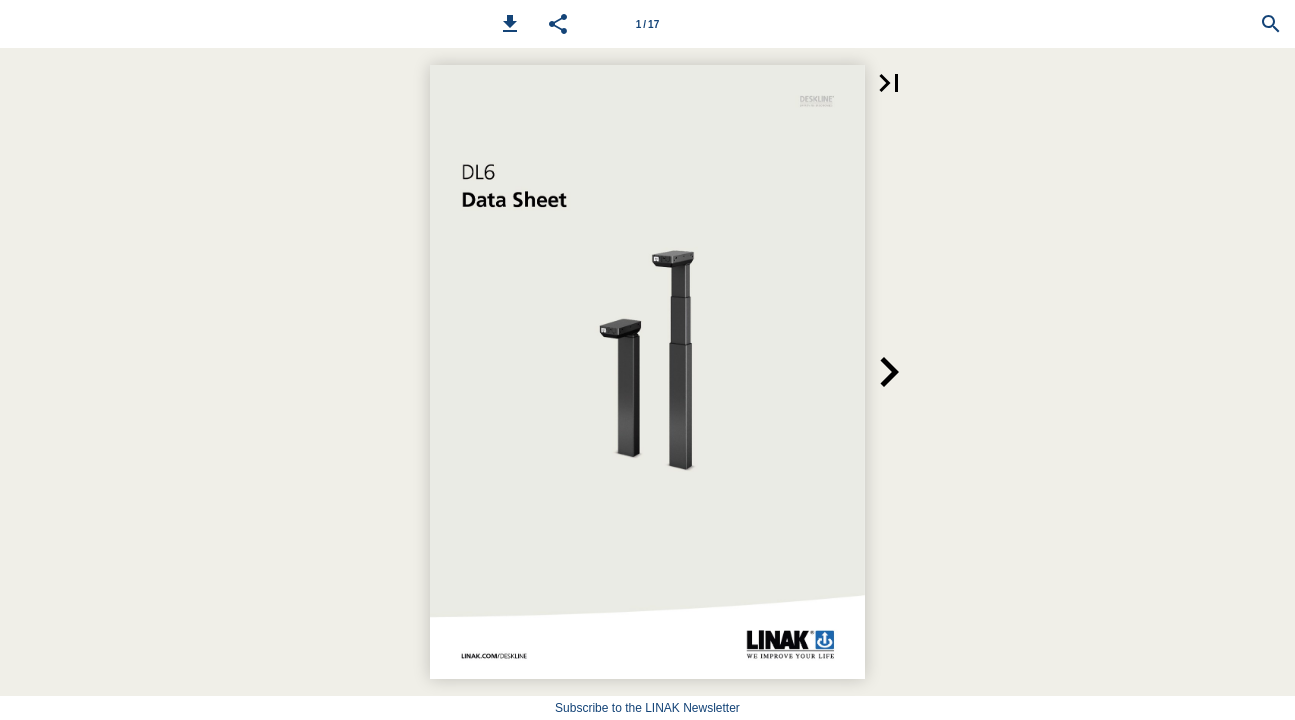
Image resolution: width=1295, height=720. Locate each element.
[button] (510, 24)
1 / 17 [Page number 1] (647, 24)
